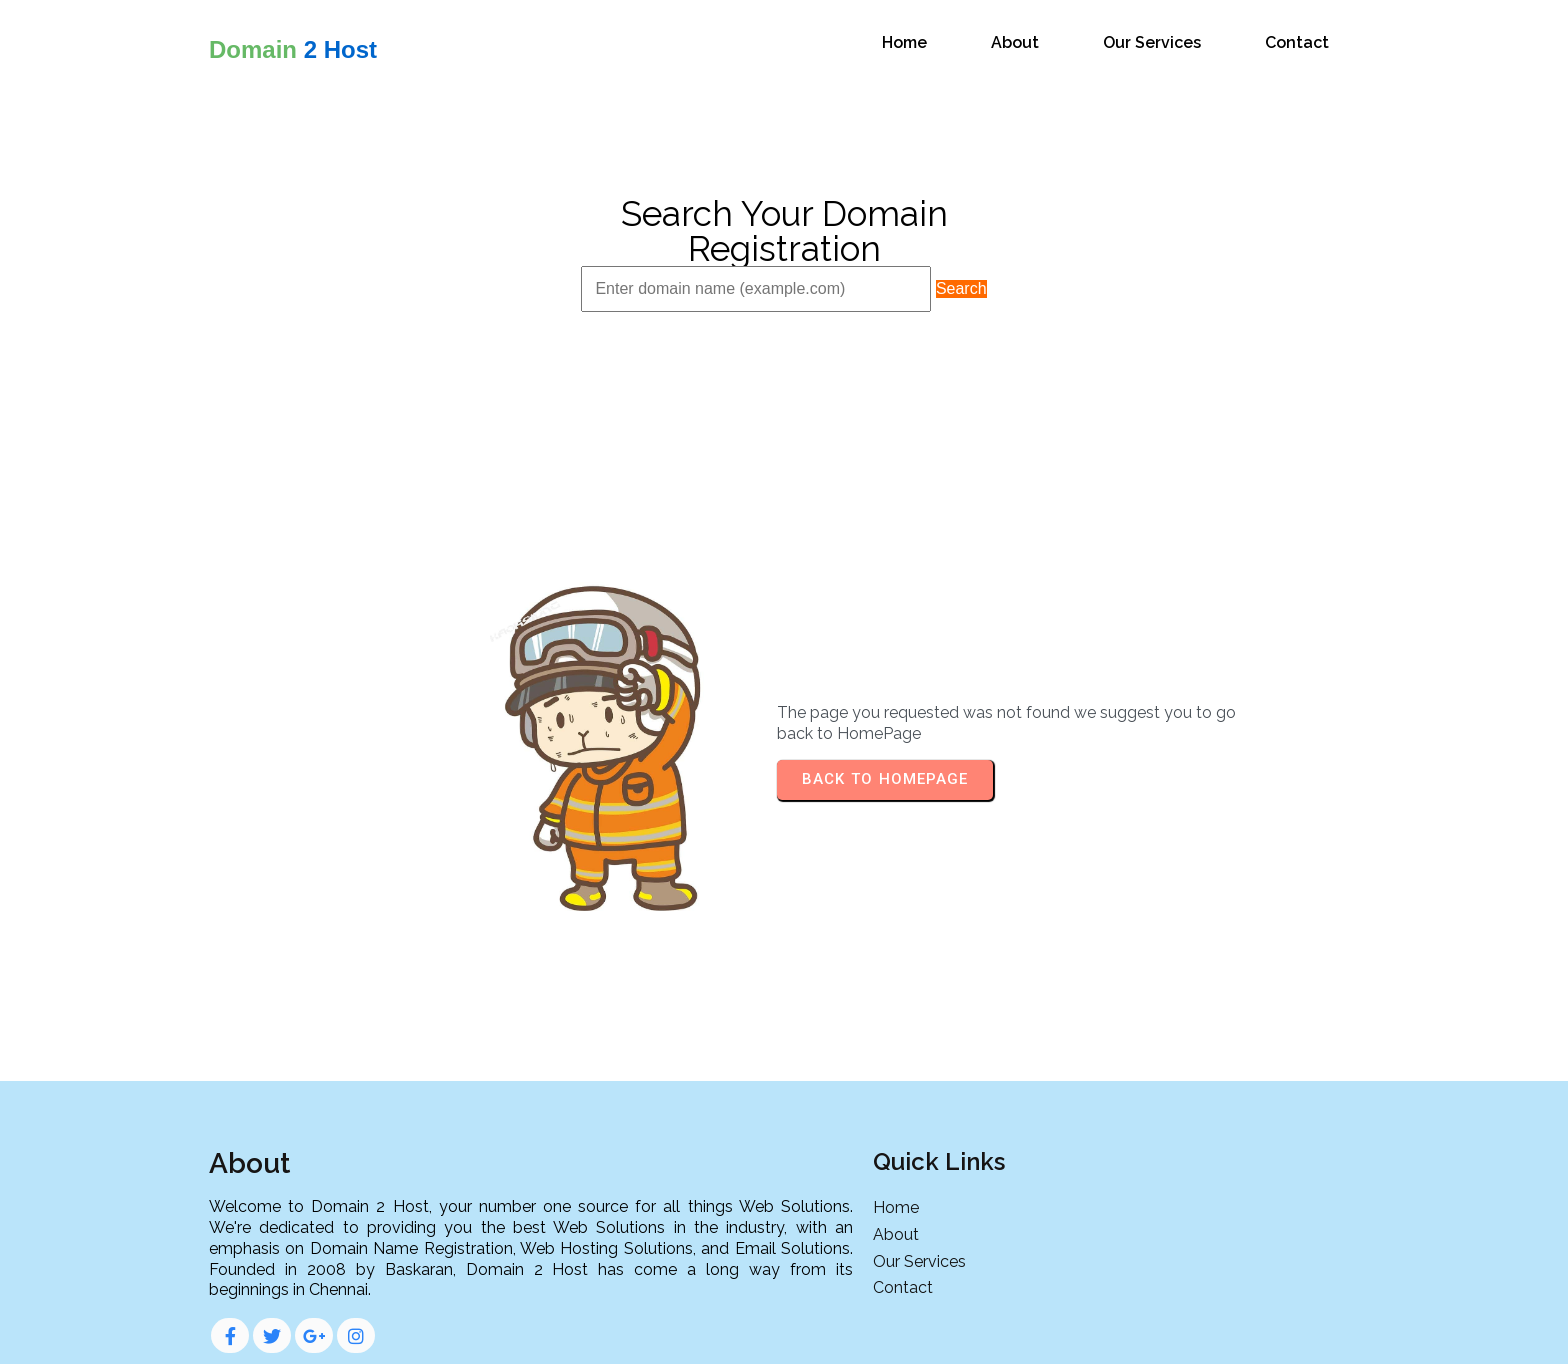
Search (961, 286)
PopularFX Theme (876, 1332)
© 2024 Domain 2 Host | (717, 1332)
